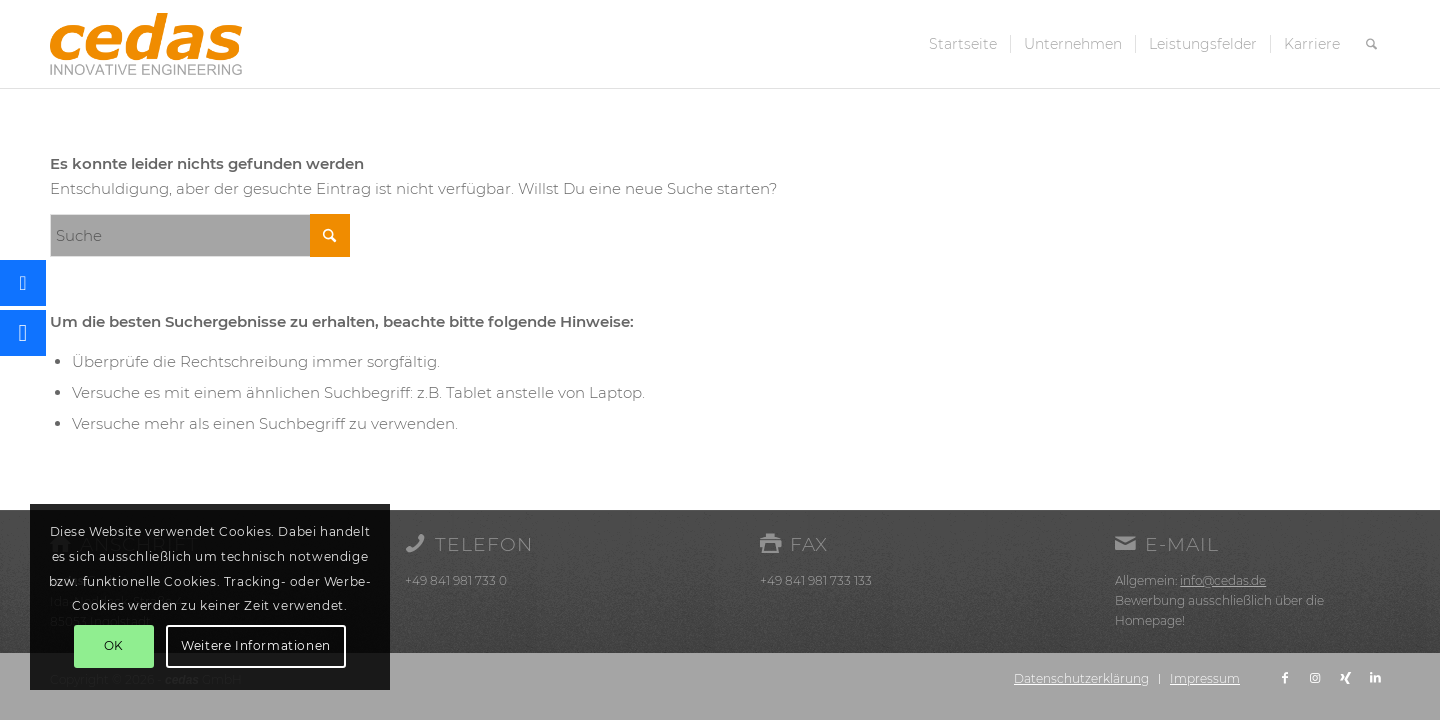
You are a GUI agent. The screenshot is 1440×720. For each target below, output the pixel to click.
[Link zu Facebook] (1285, 678)
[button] (23, 333)
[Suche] (1371, 44)
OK (114, 645)
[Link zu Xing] (1345, 678)
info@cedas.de (1223, 580)
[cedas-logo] (146, 44)
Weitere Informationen (256, 645)
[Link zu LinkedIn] (1375, 678)
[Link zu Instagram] (1315, 678)
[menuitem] (963, 44)
